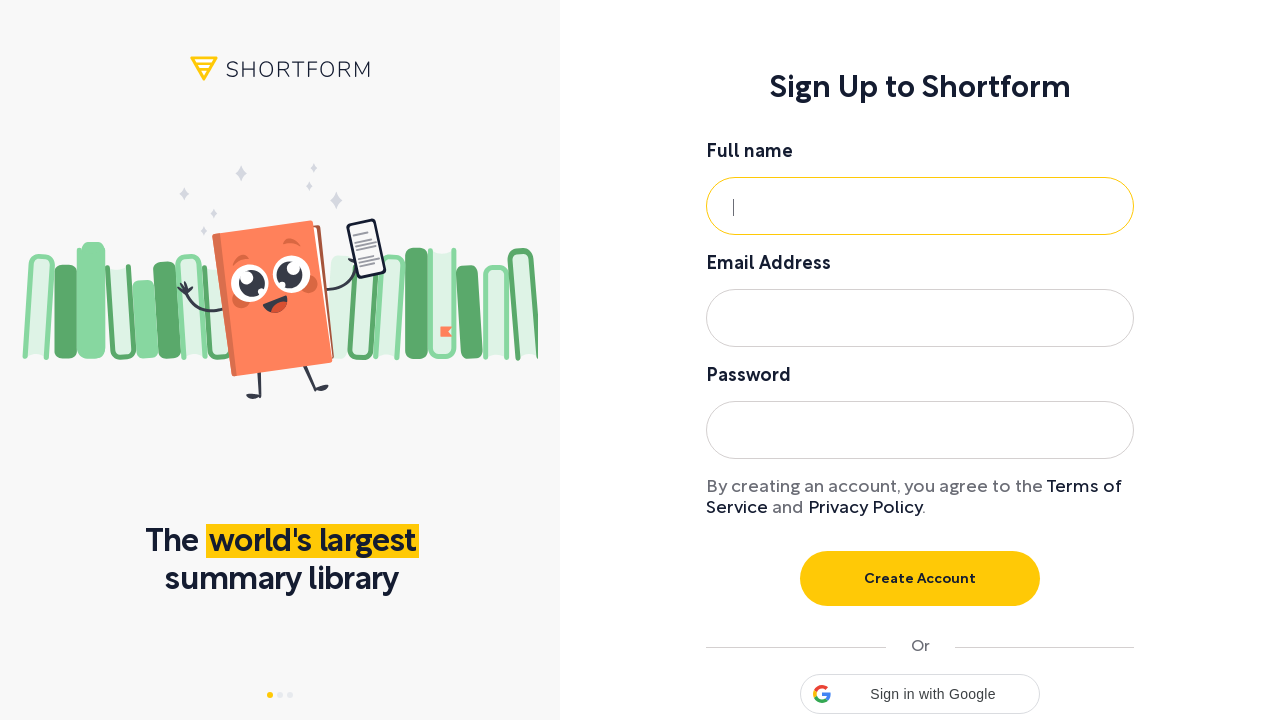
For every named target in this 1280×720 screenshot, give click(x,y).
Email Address (768, 264)
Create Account (920, 579)
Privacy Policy (865, 508)
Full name (749, 152)
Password (748, 376)
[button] (920, 694)
